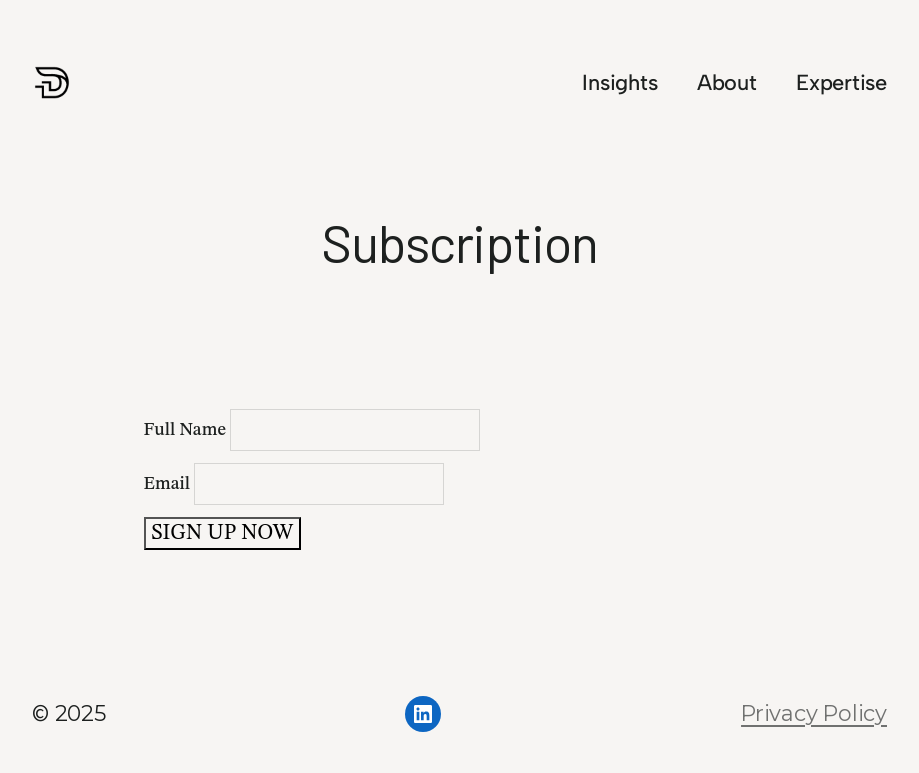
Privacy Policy (814, 713)
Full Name (312, 430)
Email (294, 484)
